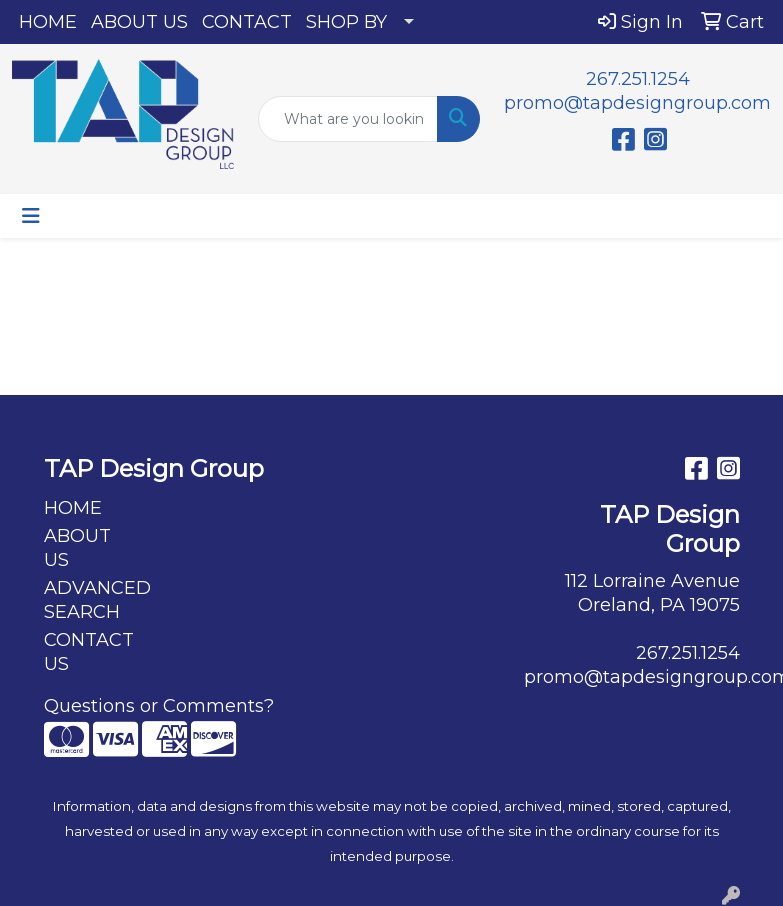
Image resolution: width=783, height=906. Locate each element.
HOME (48, 22)
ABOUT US (139, 22)
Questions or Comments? (159, 706)
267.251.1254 (638, 79)
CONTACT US (89, 652)
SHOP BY (346, 22)
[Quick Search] (348, 119)
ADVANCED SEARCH (92, 600)
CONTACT (247, 22)
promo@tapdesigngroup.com (637, 103)
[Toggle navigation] (31, 216)
